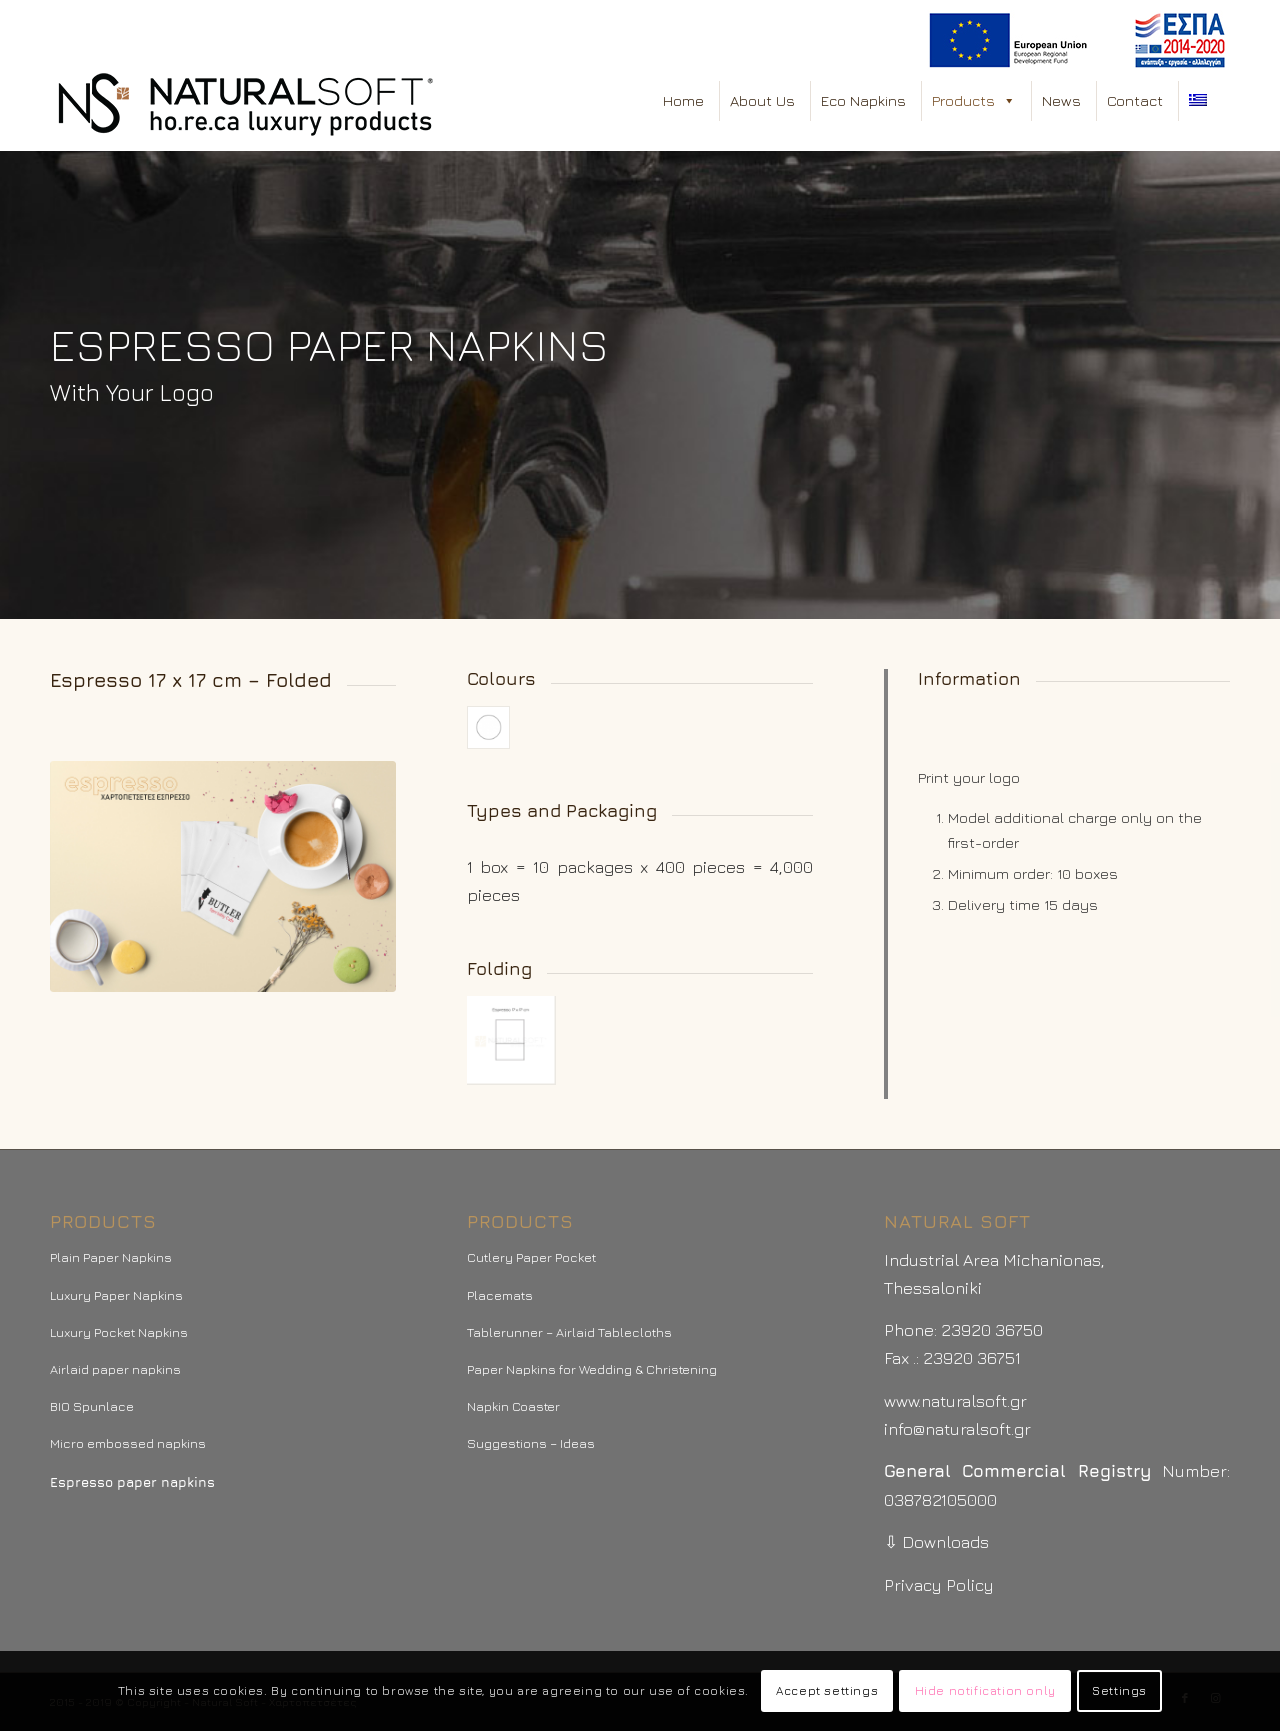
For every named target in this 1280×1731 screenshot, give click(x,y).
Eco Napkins (863, 100)
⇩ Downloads (936, 1542)
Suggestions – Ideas (531, 1443)
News (1061, 100)
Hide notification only (985, 1690)
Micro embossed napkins (128, 1443)
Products (974, 101)
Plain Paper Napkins (111, 1257)
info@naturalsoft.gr (957, 1429)
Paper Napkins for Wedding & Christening (592, 1369)
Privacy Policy (939, 1585)
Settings (1119, 1690)
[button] (1008, 101)
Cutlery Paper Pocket (531, 1257)
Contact (1135, 100)
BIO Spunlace (92, 1406)
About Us (762, 100)
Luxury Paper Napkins (116, 1295)
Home (683, 100)
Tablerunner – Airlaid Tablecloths (569, 1332)
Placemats (500, 1295)
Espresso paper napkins (132, 1482)
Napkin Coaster (513, 1406)
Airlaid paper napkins (115, 1369)
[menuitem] (1073, 40)
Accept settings (827, 1690)
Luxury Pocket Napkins (119, 1332)
